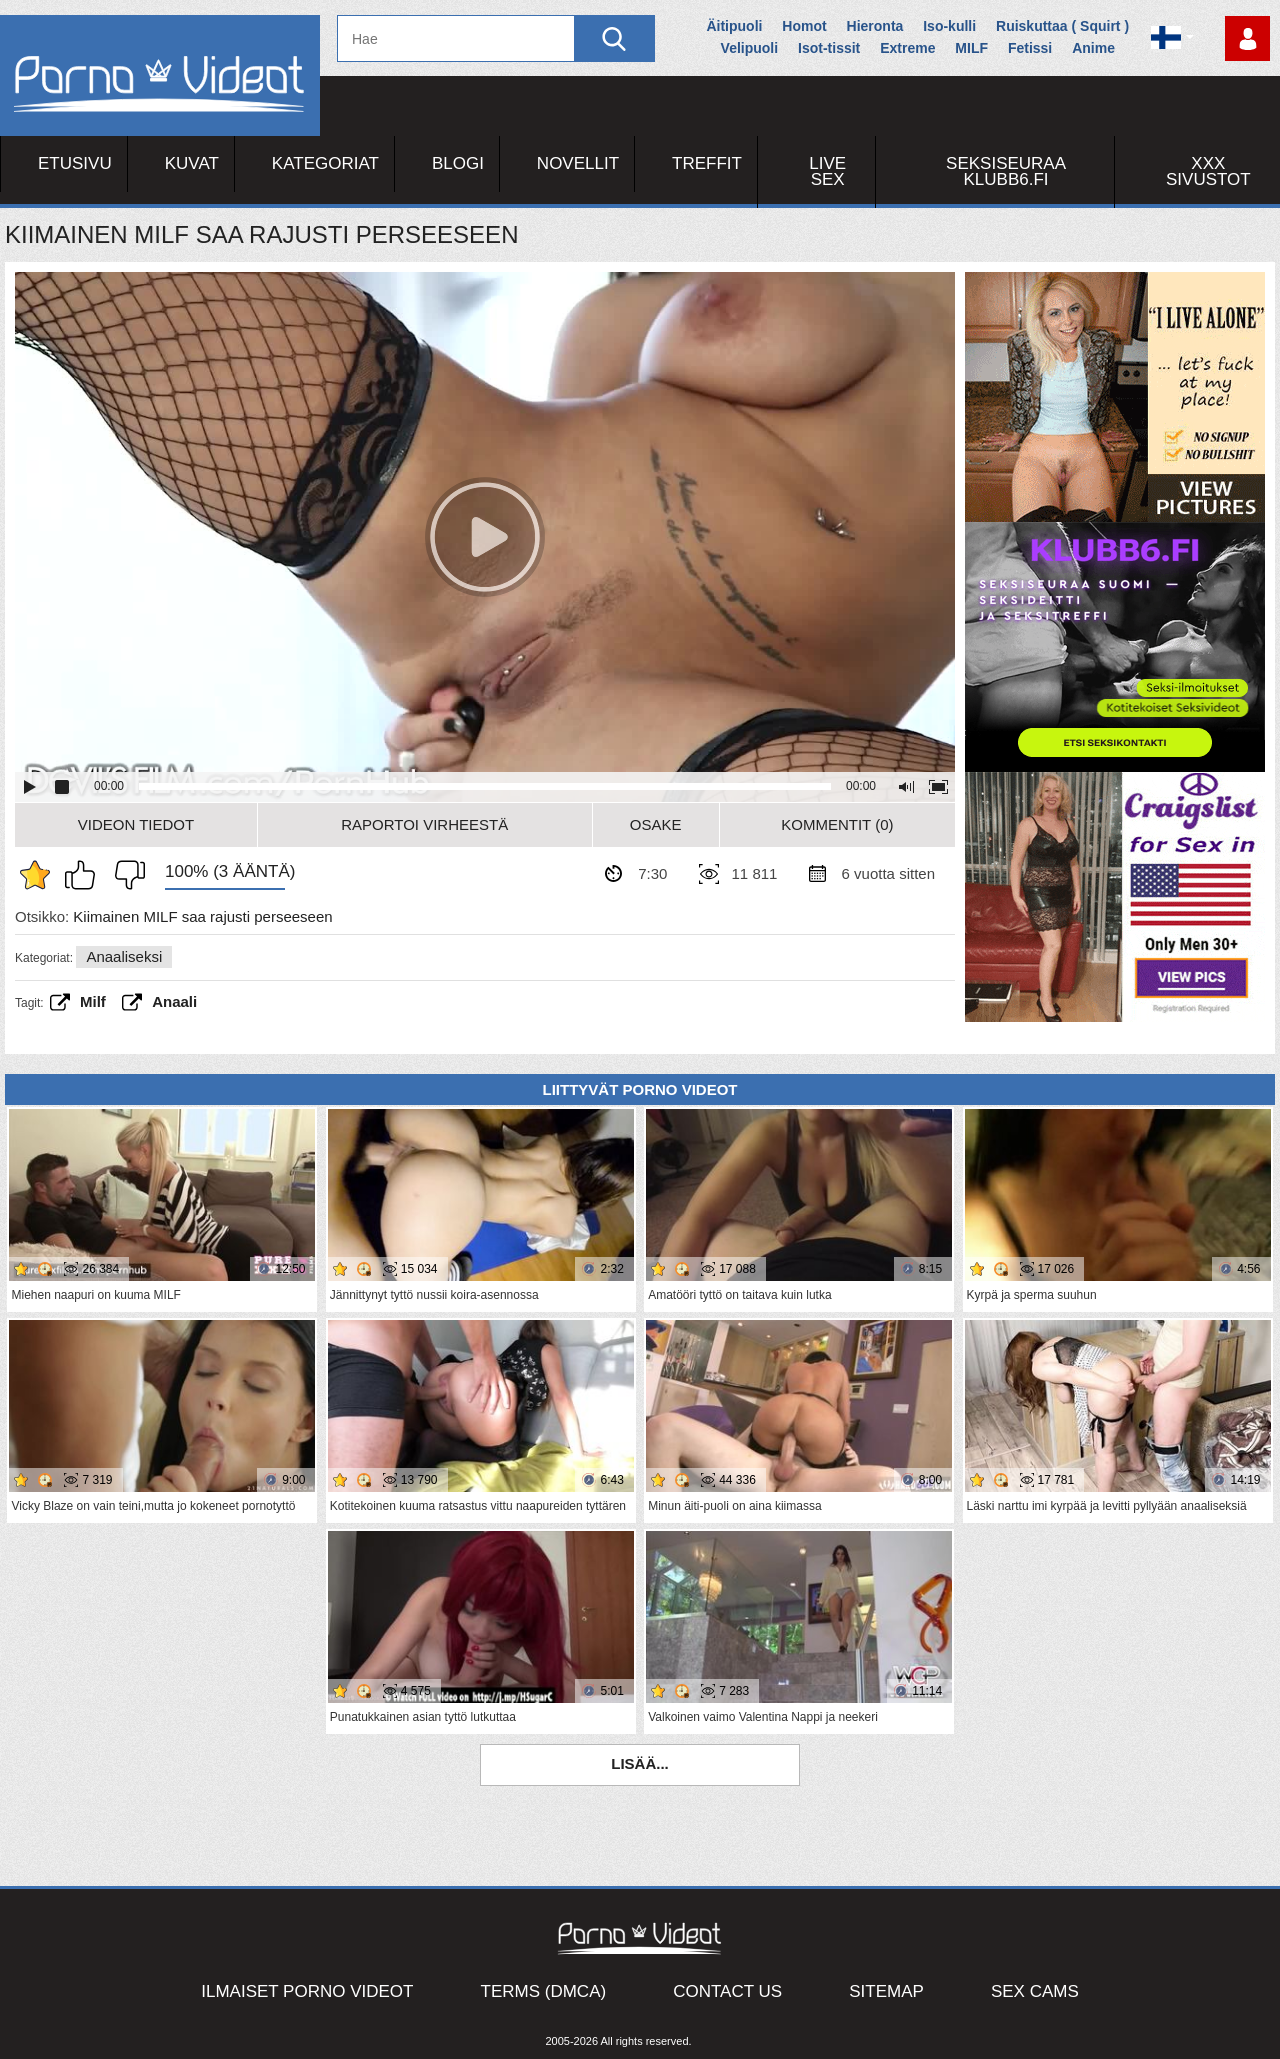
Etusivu (75, 163)
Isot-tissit (829, 48)
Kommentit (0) (837, 824)
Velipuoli (750, 48)
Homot (804, 26)
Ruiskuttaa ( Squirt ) (1062, 26)
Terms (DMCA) (544, 1991)
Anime (1093, 48)
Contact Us (727, 1991)
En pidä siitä (125, 875)
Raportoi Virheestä (424, 824)
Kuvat (192, 163)
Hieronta (875, 26)
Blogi (458, 163)
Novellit (578, 163)
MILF (971, 48)
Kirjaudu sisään (1247, 38)
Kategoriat (325, 163)
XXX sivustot (1208, 171)
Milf (93, 1001)
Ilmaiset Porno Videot (307, 1991)
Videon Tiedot (136, 824)
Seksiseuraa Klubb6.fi (1006, 171)
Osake (656, 824)
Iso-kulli (949, 26)
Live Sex (827, 171)
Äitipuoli (734, 26)
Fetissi (1030, 48)
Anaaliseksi (124, 956)
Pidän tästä (85, 875)
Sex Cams (1035, 1991)
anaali (174, 1001)
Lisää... (640, 1763)
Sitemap (886, 1991)
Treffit (707, 163)
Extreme (907, 48)
